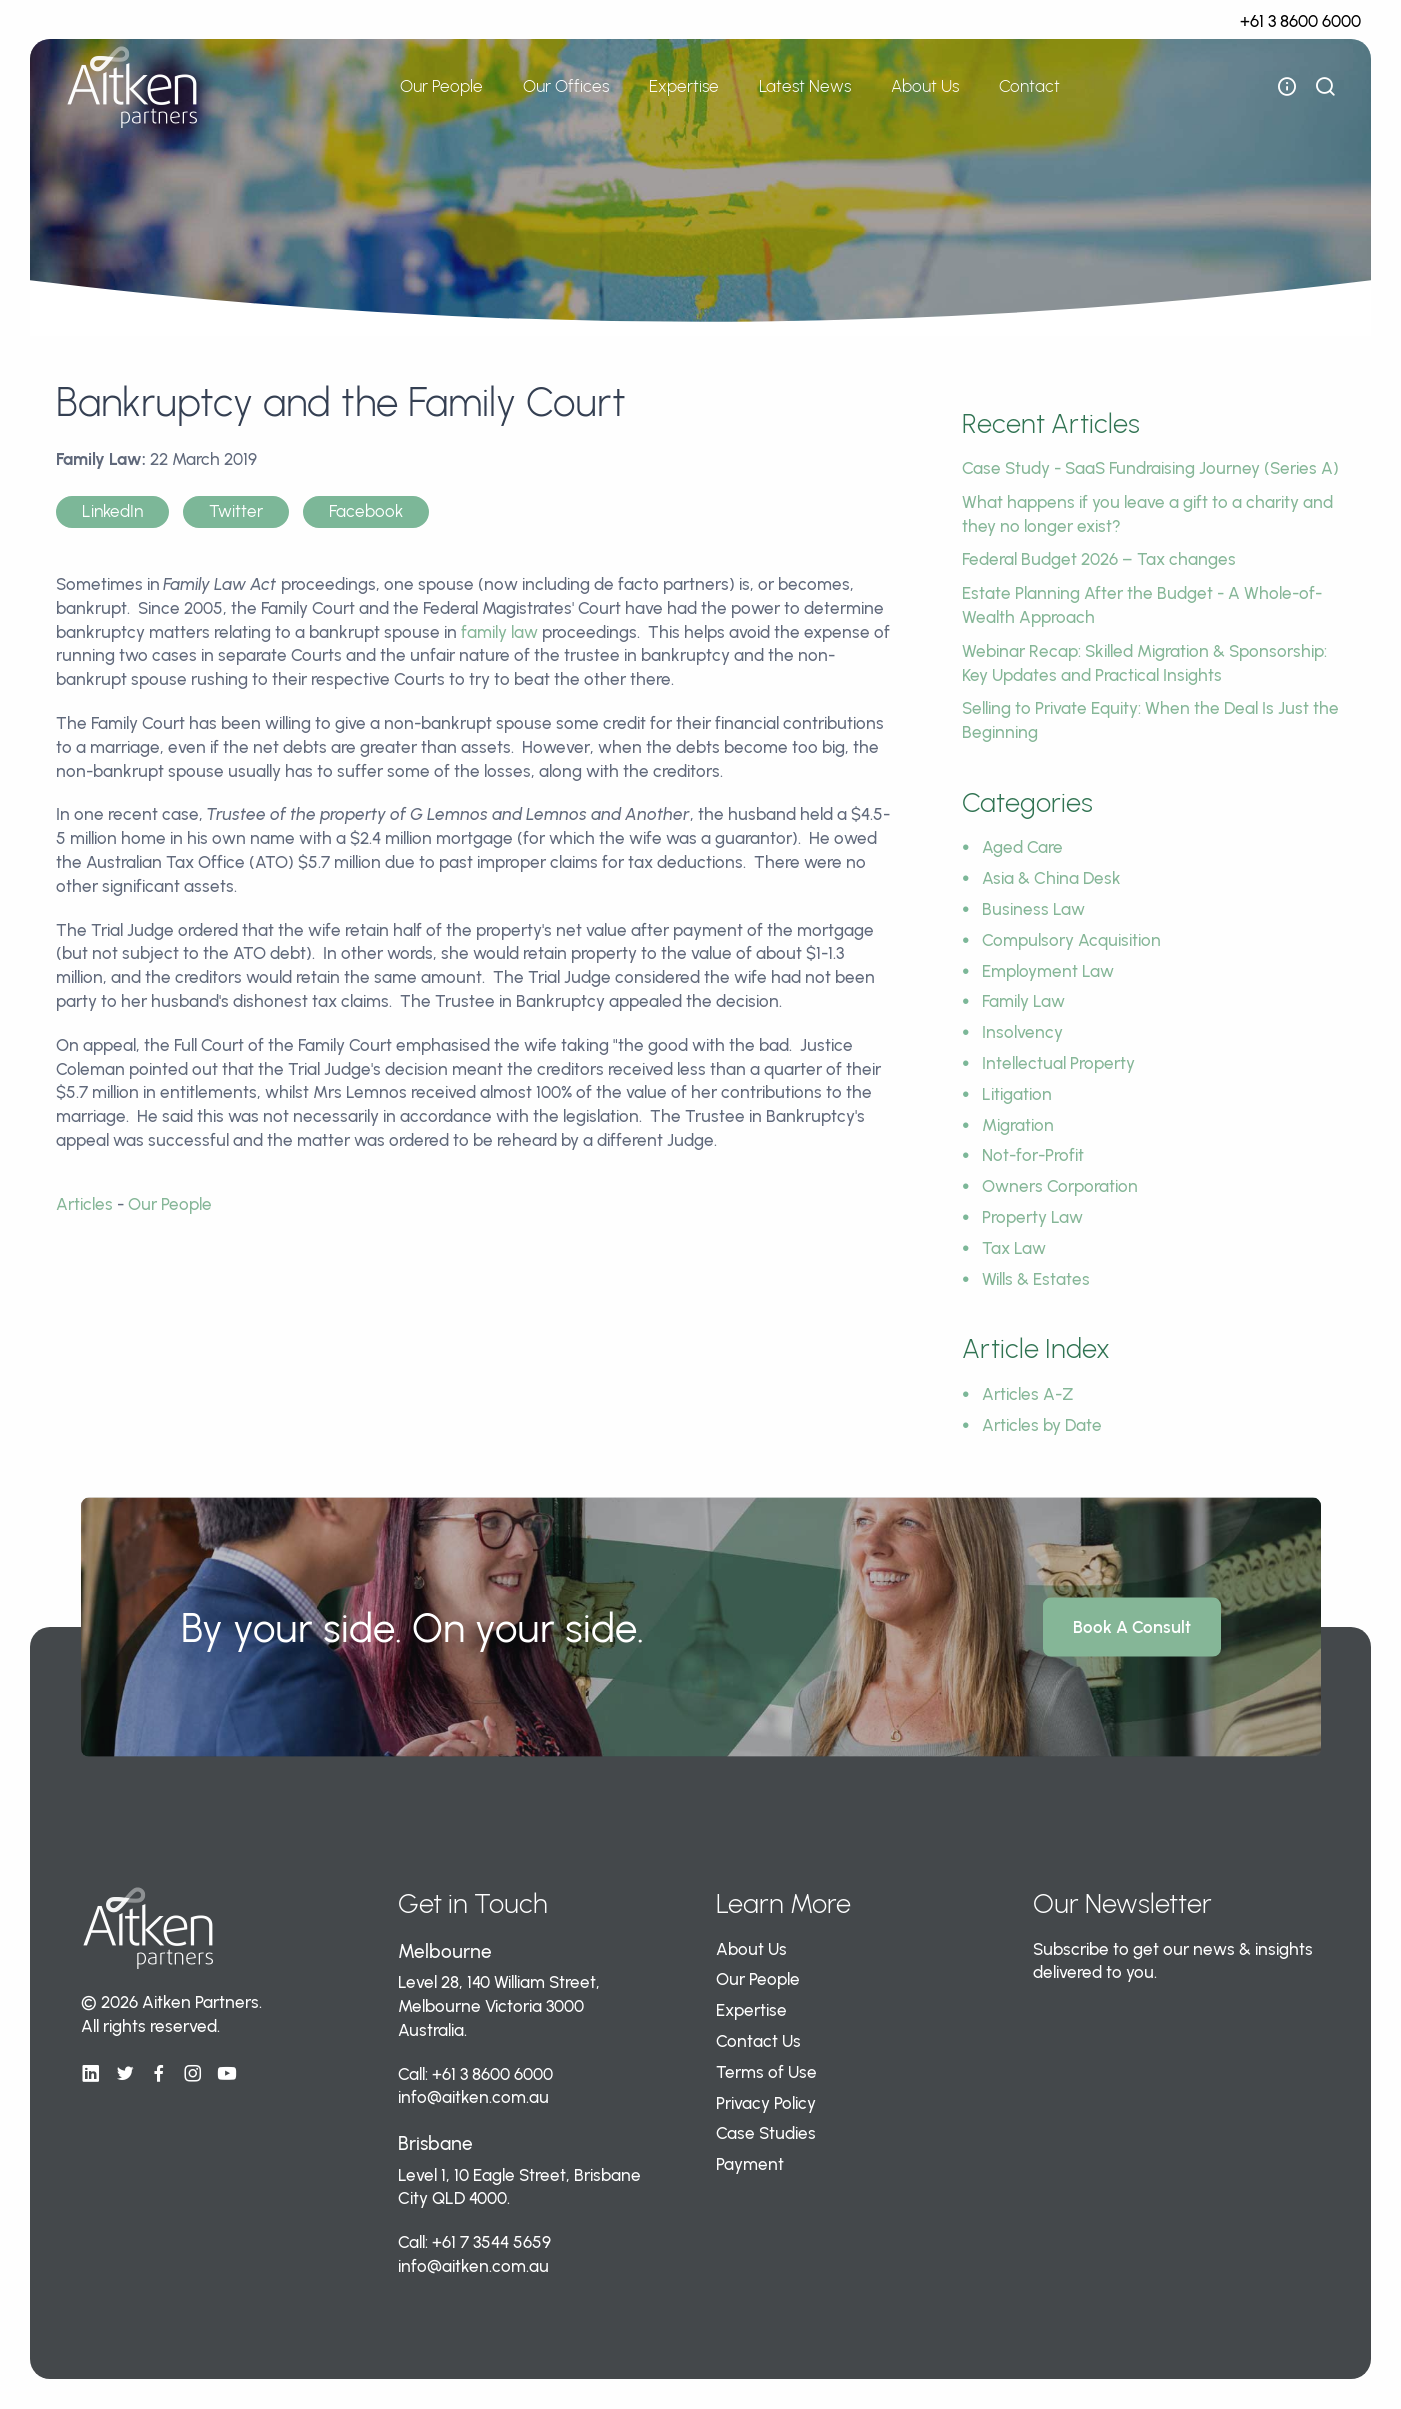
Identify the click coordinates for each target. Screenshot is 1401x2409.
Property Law (1032, 1217)
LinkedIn (112, 511)
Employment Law (1048, 971)
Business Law (1033, 909)
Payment (750, 2164)
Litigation (1017, 1094)
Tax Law (1014, 1248)
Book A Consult (1132, 1627)
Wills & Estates (1036, 1279)
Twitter (236, 511)
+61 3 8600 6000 (1300, 21)
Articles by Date (1042, 1425)
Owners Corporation (1060, 1186)
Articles (84, 1204)
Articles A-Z (1028, 1394)
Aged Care (1022, 847)
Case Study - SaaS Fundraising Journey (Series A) (1150, 468)
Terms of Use (766, 2072)
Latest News (805, 86)
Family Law (1023, 1001)
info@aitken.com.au (473, 2097)
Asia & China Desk (1051, 878)
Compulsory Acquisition (1071, 940)
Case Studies (766, 2133)
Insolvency (1022, 1032)
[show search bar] (1325, 87)
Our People (441, 86)
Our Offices (566, 86)
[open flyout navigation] (1287, 87)
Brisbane (435, 2143)
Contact (1029, 86)
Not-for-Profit (1033, 1155)
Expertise (684, 86)
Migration (1018, 1125)
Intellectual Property (1058, 1063)
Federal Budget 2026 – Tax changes (1099, 559)
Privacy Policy (766, 2103)
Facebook (366, 511)
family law (499, 632)
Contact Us (758, 2041)
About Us (925, 86)
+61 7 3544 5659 (491, 2242)
